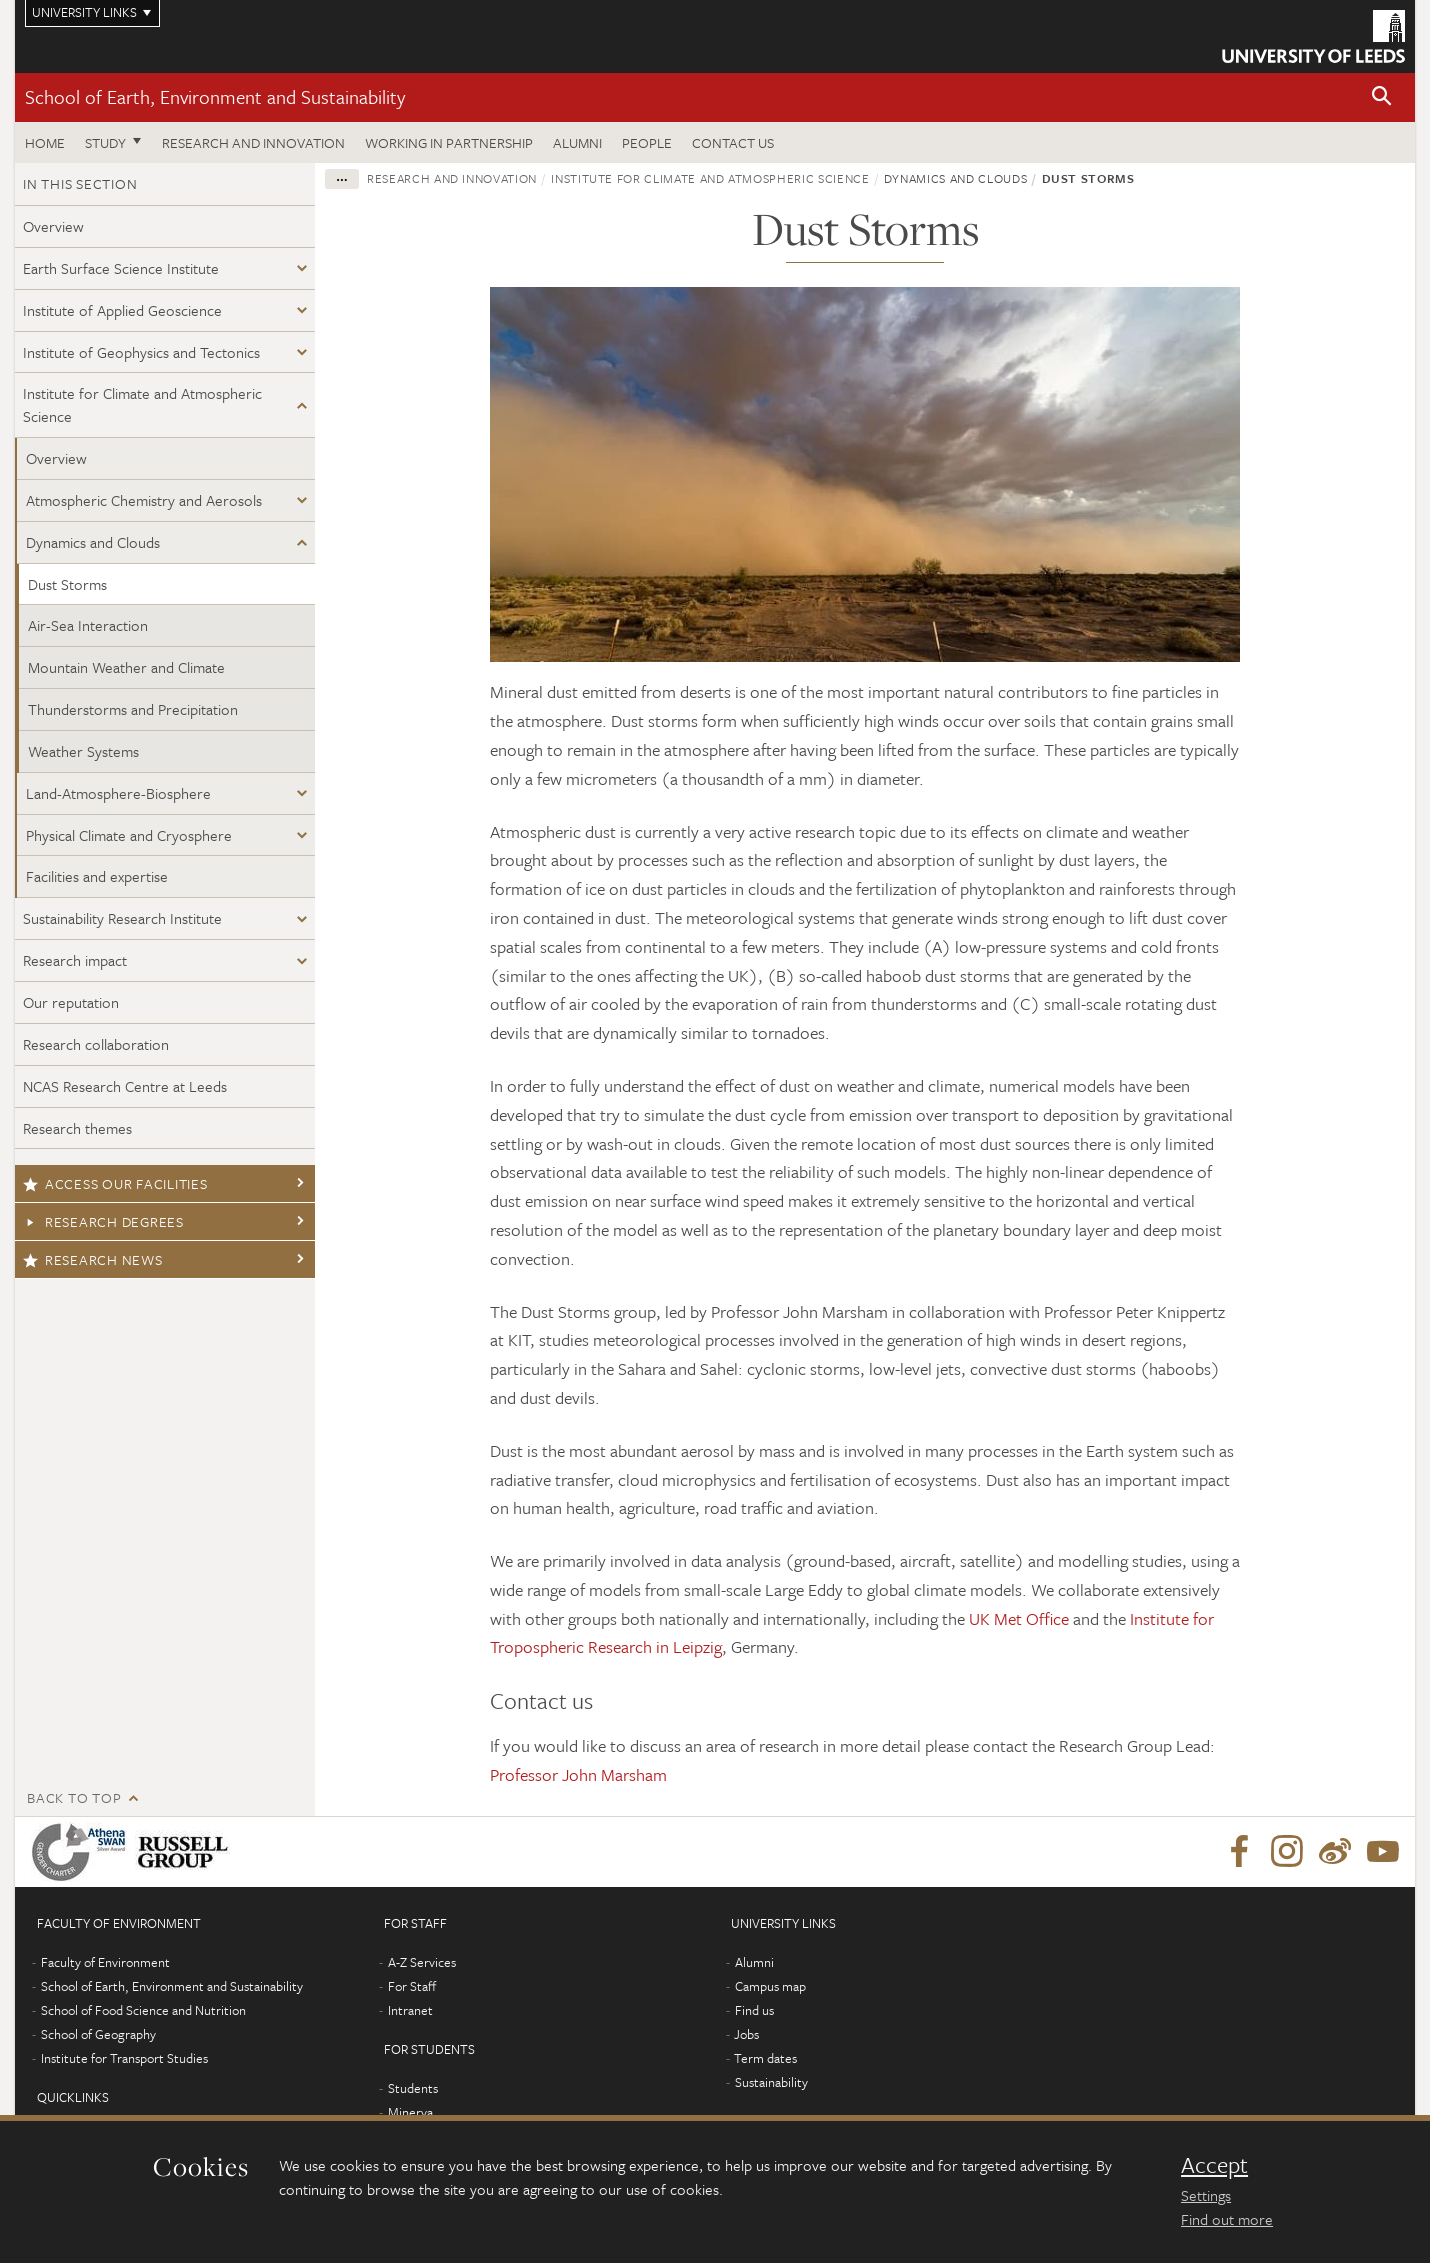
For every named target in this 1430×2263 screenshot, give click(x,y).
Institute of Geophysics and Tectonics (141, 352)
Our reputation (71, 1002)
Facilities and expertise (97, 876)
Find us (754, 2010)
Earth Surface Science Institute (121, 268)
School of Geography (98, 2034)
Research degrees (103, 1221)
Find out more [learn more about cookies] (1227, 2219)
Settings (1206, 2195)
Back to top (74, 1797)
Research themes (77, 1128)
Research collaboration (96, 1044)
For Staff (412, 1986)
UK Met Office (1019, 1618)
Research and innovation (253, 142)
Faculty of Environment (105, 1962)
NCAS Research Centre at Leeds (125, 1086)
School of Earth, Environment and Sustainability (215, 96)
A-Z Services (422, 1962)
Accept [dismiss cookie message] (1214, 2165)
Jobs (746, 2034)
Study (105, 142)
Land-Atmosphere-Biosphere (118, 793)
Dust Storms (67, 584)
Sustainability (771, 2082)
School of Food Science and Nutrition (143, 2010)
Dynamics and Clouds (93, 542)
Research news (93, 1259)
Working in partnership (449, 142)
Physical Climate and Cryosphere (129, 835)
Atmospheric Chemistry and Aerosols (144, 500)
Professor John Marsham (578, 1774)
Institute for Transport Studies (124, 2058)
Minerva (410, 2112)
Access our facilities (115, 1183)
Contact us (733, 142)
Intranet (410, 2010)
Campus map (770, 1986)
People (647, 142)
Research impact (75, 960)
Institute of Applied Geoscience (122, 310)
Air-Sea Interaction (88, 625)
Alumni (577, 142)
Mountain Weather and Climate (126, 667)
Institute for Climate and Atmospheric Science (142, 404)
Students (413, 2088)
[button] (1382, 97)
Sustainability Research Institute (122, 918)
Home (45, 142)
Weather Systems (83, 751)
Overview (53, 226)
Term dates (765, 2058)
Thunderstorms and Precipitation (133, 709)
